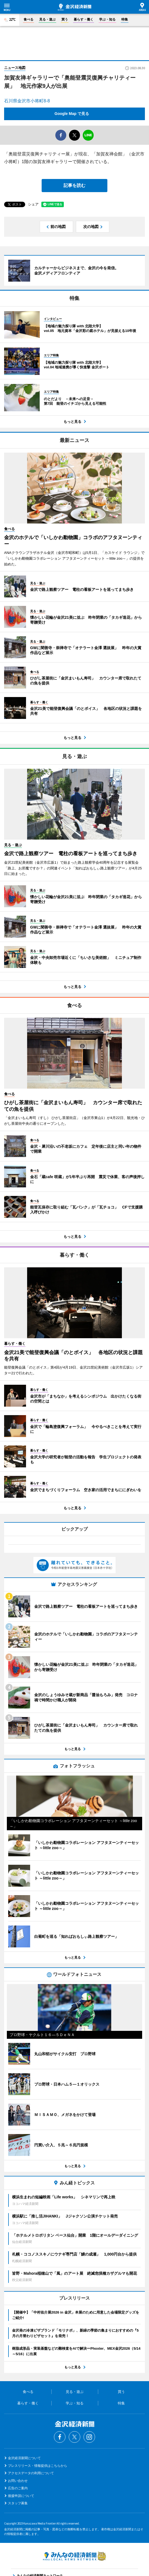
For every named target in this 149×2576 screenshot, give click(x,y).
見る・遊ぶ (47, 19)
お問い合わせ (18, 2481)
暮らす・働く (83, 19)
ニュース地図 (14, 68)
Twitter (74, 2437)
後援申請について (21, 2496)
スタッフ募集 (18, 2503)
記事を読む (74, 185)
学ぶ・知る (107, 19)
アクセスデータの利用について (31, 2473)
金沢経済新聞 (74, 7)
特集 (124, 19)
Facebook (59, 2437)
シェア (33, 204)
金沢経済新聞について (24, 2458)
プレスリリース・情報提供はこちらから (37, 2466)
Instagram (89, 2437)
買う (64, 19)
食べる (28, 19)
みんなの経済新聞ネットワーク (74, 2556)
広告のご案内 (18, 2488)
